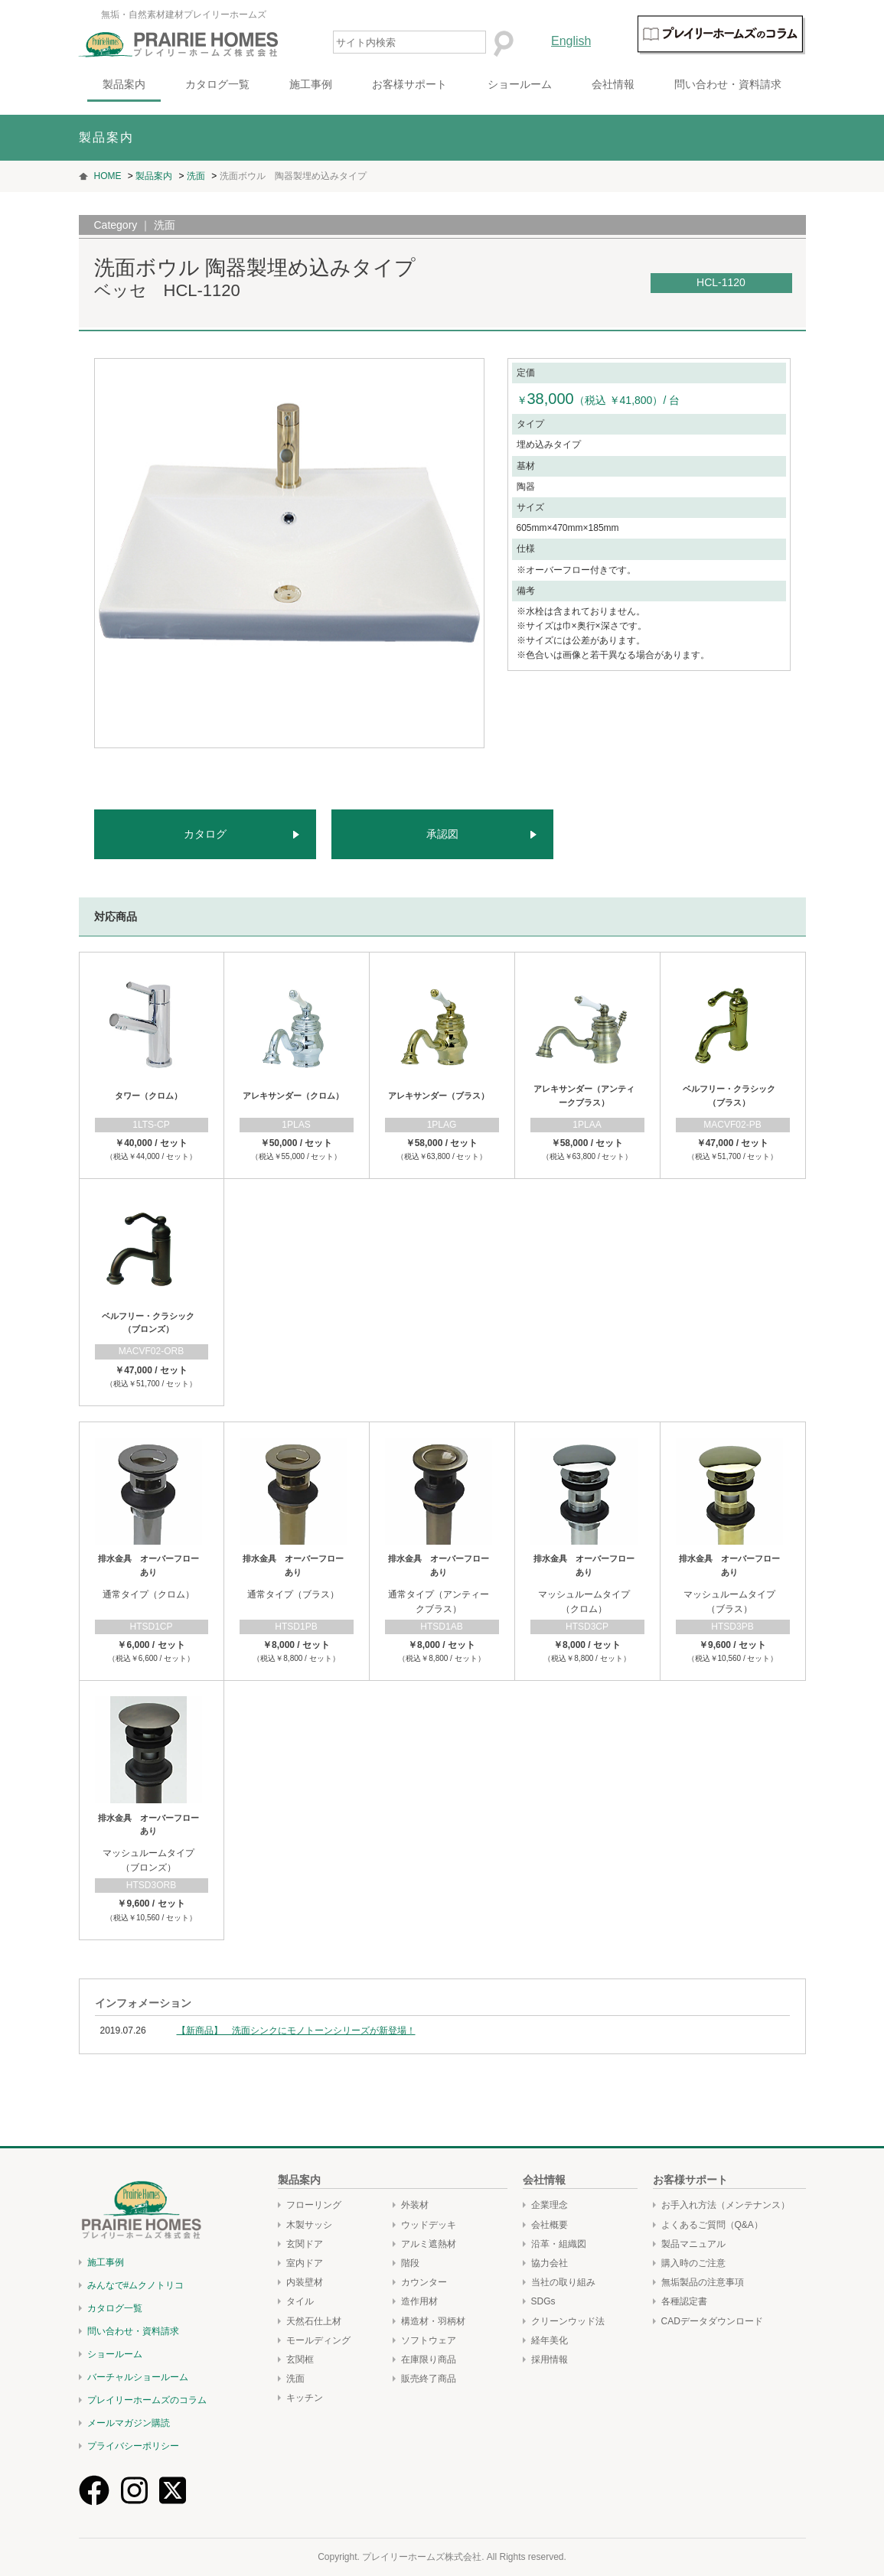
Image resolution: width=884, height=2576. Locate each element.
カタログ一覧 (217, 84)
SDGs (543, 2301)
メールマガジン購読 (128, 2423)
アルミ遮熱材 (428, 2244)
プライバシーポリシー (133, 2446)
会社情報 (613, 84)
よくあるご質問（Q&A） (712, 2224)
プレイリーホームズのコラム (147, 2400)
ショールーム (520, 84)
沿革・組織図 (558, 2244)
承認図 (442, 834)
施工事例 (310, 84)
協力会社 (549, 2263)
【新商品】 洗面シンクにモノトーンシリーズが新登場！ (296, 2030)
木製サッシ (309, 2224)
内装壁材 (304, 2282)
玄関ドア (304, 2244)
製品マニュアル (693, 2244)
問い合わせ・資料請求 (727, 84)
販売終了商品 (428, 2378)
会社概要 (549, 2224)
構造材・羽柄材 (433, 2321)
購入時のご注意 (693, 2263)
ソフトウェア (428, 2340)
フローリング (313, 2205)
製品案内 (124, 84)
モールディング (318, 2340)
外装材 (415, 2205)
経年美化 (549, 2340)
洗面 (295, 2378)
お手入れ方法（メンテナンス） (725, 2205)
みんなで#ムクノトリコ (135, 2285)
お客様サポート (409, 84)
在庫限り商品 (428, 2359)
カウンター (424, 2282)
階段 (410, 2263)
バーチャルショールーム (137, 2377)
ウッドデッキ (428, 2224)
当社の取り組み (563, 2282)
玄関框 (300, 2359)
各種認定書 (684, 2301)
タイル (300, 2301)
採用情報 (549, 2359)
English (571, 40)
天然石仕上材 (313, 2321)
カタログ (205, 834)
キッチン (304, 2397)
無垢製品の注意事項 (702, 2282)
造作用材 (419, 2301)
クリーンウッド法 (568, 2321)
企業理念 (549, 2205)
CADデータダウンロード (712, 2321)
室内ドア (304, 2263)
